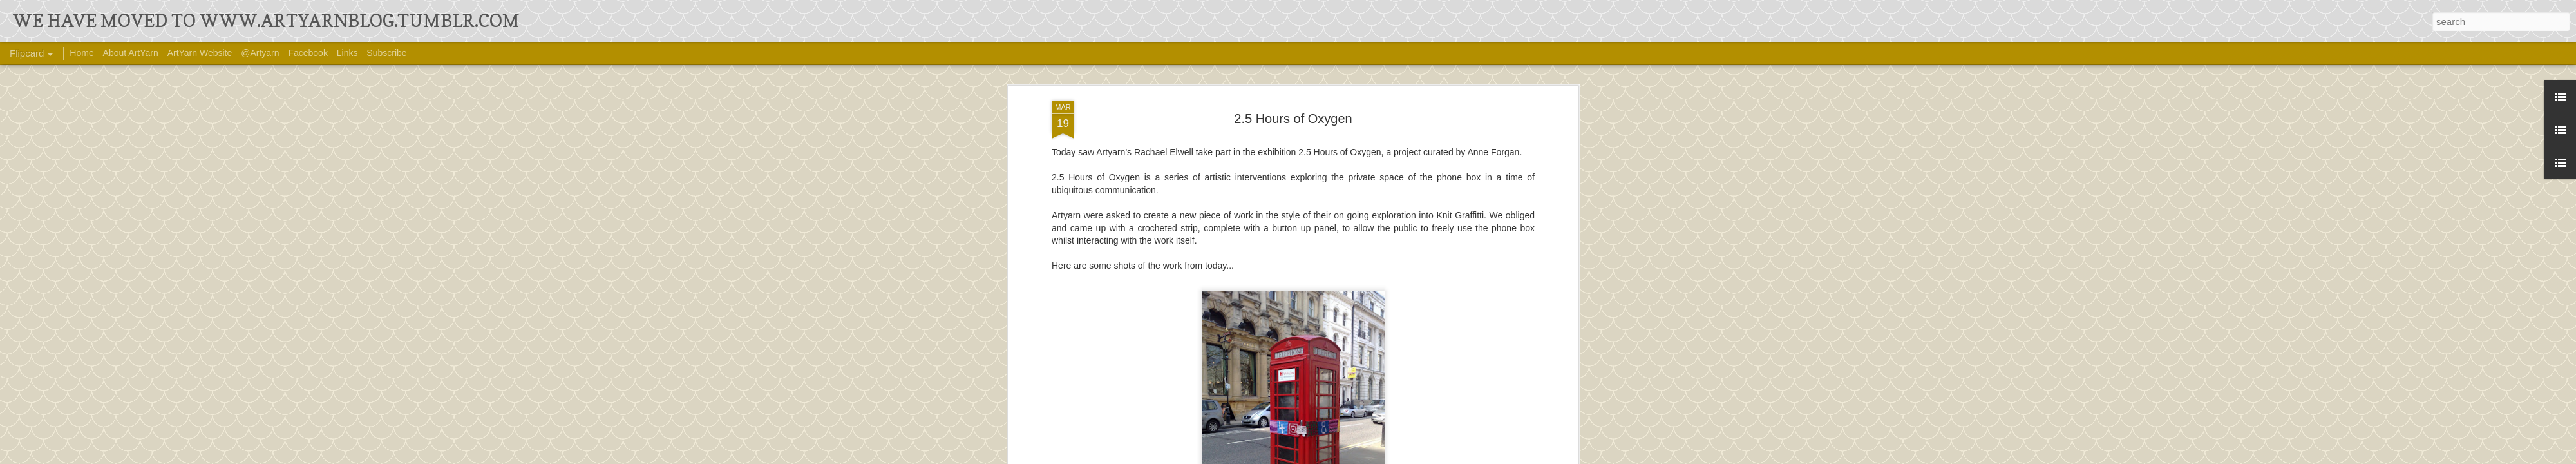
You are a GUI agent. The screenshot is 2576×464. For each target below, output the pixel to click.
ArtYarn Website (199, 53)
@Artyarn (260, 53)
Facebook (307, 53)
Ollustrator (1331, 455)
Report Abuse (1440, 455)
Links (347, 53)
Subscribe (386, 53)
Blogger (1402, 455)
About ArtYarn (130, 53)
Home (81, 53)
